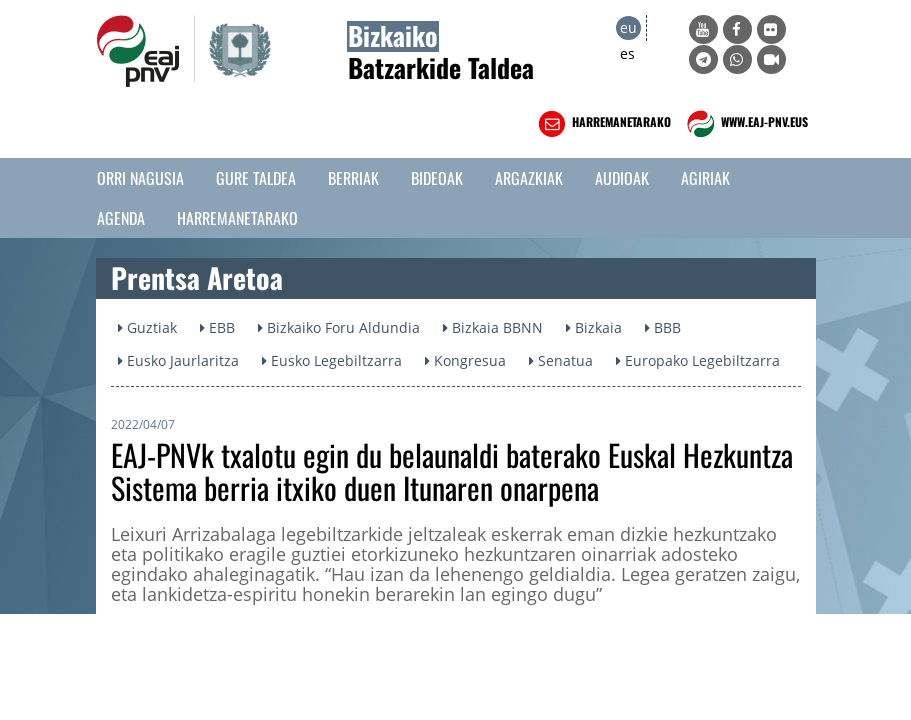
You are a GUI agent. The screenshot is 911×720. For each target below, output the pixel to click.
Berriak (353, 178)
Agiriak (705, 178)
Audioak (622, 178)
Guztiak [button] (147, 327)
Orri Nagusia (140, 178)
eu (628, 27)
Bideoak (437, 178)
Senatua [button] (561, 360)
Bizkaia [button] (594, 327)
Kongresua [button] (465, 360)
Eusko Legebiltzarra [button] (332, 360)
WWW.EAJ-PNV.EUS (745, 124)
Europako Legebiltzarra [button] (698, 360)
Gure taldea (256, 178)
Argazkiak (529, 178)
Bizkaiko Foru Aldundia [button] (339, 327)
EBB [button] (217, 327)
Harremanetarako (237, 218)
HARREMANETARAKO (602, 124)
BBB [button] (663, 327)
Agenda (121, 218)
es (627, 53)
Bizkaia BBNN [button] (493, 327)
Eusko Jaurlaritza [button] (178, 360)
